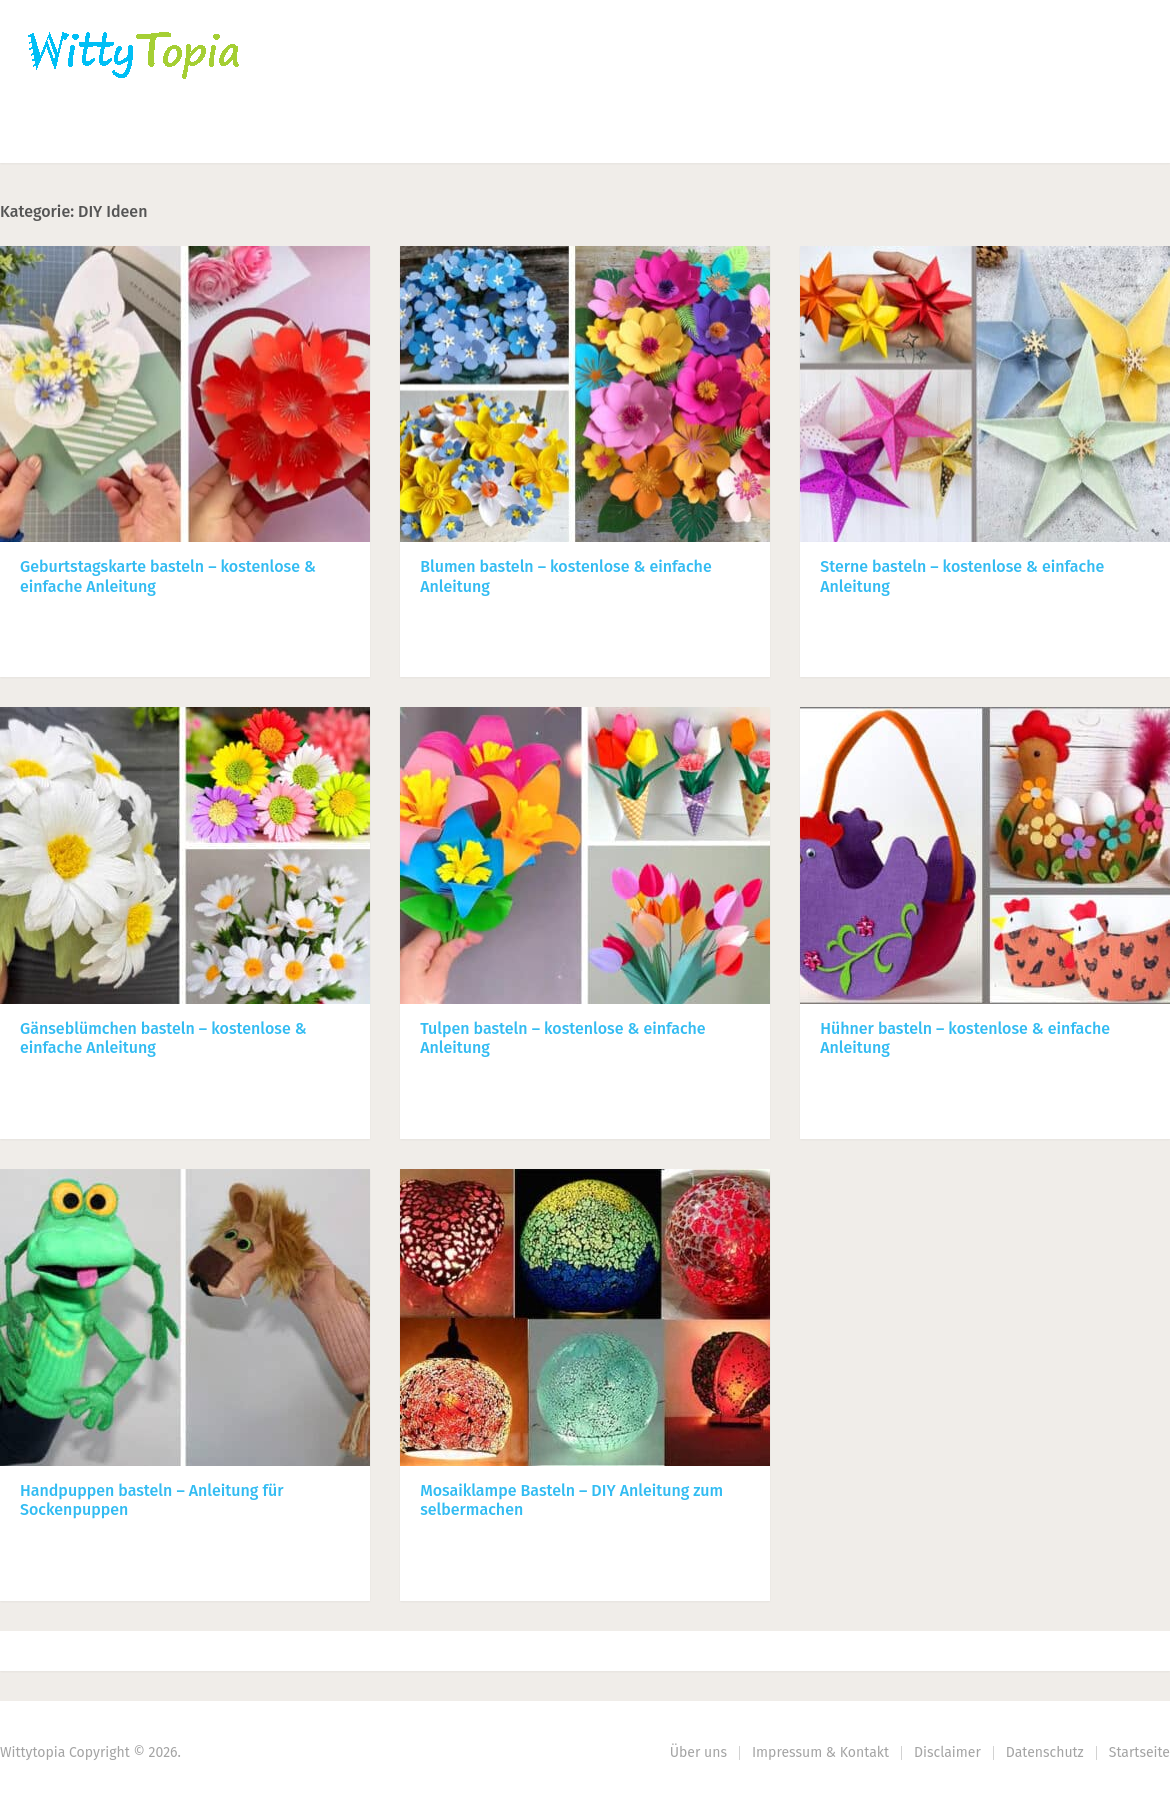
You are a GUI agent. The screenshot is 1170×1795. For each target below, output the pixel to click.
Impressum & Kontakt (820, 1752)
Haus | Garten (477, 135)
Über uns (698, 1752)
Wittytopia (32, 1752)
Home (51, 135)
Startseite (1139, 1752)
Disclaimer (947, 1752)
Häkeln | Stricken (196, 135)
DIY (615, 135)
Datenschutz (1045, 1752)
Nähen (342, 135)
